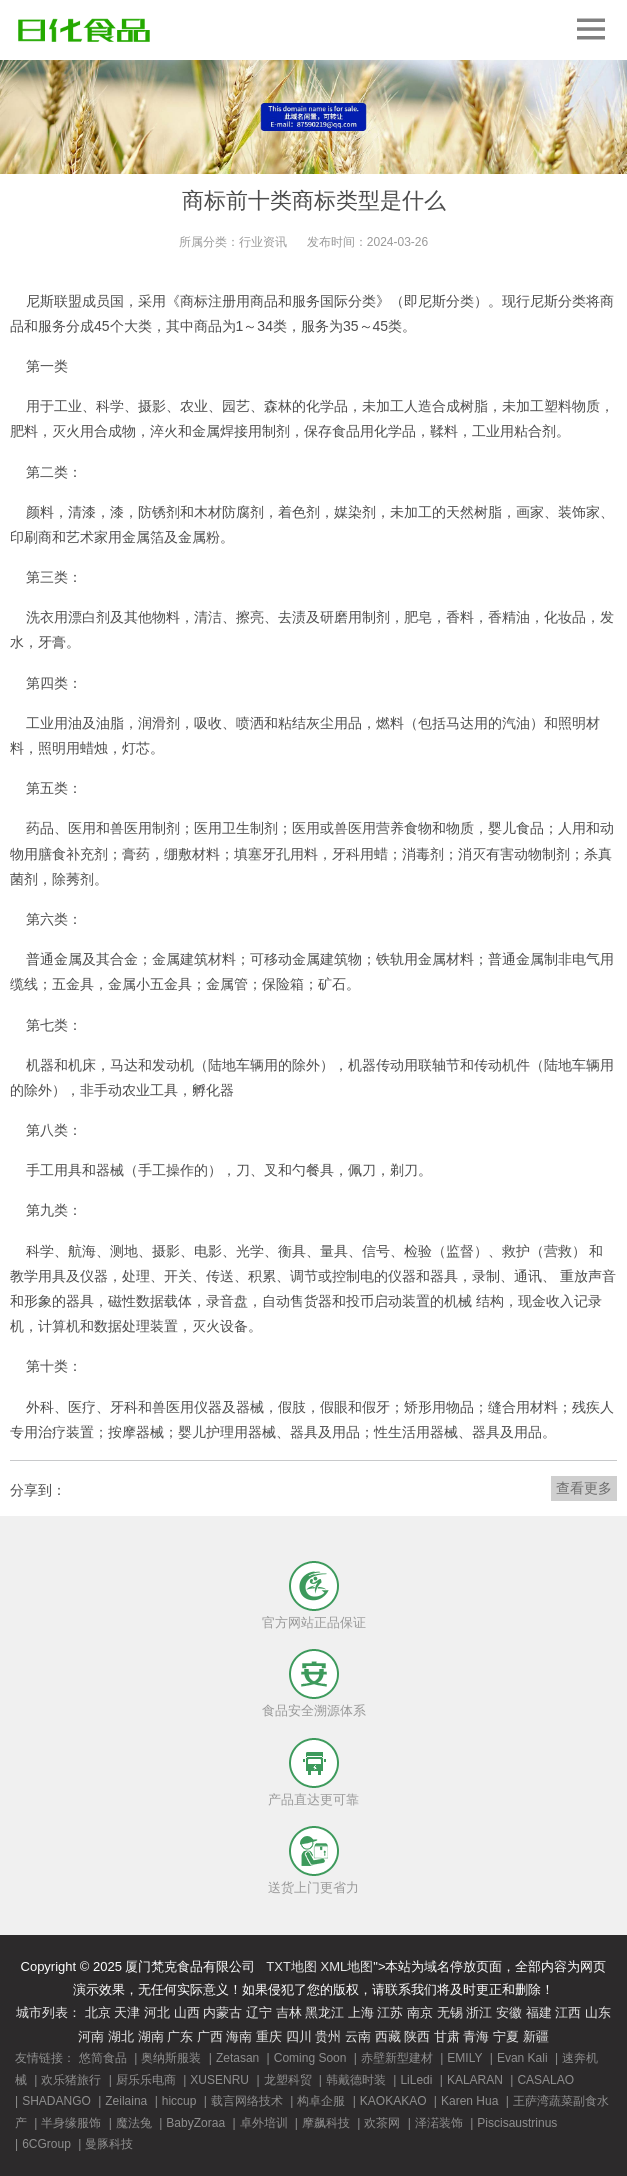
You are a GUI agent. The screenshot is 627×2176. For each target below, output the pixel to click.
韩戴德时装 (356, 2080)
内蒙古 (222, 2012)
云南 (358, 2036)
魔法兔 (134, 2123)
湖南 (151, 2036)
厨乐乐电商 (146, 2080)
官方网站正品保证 (314, 1622)
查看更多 (584, 1488)
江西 (568, 2012)
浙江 (479, 2012)
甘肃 (447, 2036)
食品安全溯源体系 (314, 1710)
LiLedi (416, 2080)
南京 (420, 2012)
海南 (239, 2036)
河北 (157, 2012)
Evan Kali (522, 2058)
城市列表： (48, 2012)
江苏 (390, 2012)
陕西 (417, 2036)
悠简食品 (103, 2058)
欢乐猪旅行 (71, 2080)
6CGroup (46, 2144)
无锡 (450, 2012)
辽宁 (259, 2012)
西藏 (388, 2036)
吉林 (289, 2012)
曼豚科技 (109, 2144)
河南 (91, 2036)
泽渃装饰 (439, 2123)
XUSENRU (219, 2080)
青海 (476, 2036)
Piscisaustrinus (517, 2123)
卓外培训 (264, 2123)
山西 (187, 2012)
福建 (539, 2012)
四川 (299, 2036)
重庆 (269, 2036)
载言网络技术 (247, 2101)
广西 (210, 2036)
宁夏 (506, 2036)
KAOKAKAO (393, 2101)
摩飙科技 (326, 2123)
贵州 (328, 2036)
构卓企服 (321, 2101)
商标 (194, 301)
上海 (361, 2012)
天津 (127, 2012)
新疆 (536, 2036)
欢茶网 (382, 2123)
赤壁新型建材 (397, 2058)
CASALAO (545, 2080)
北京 (98, 2012)
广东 (180, 2036)
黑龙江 (324, 2012)
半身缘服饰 (71, 2123)
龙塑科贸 (288, 2080)
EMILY (464, 2058)
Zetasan (237, 2058)
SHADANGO (56, 2101)
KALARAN (475, 2080)
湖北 (121, 2036)
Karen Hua (469, 2101)
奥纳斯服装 (171, 2058)
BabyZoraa (195, 2123)
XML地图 (347, 1966)
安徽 (509, 2012)
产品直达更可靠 (313, 1799)
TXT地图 (291, 1966)
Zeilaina (126, 2101)
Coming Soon (310, 2058)
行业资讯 (263, 242)
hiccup (179, 2101)
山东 (598, 2012)
